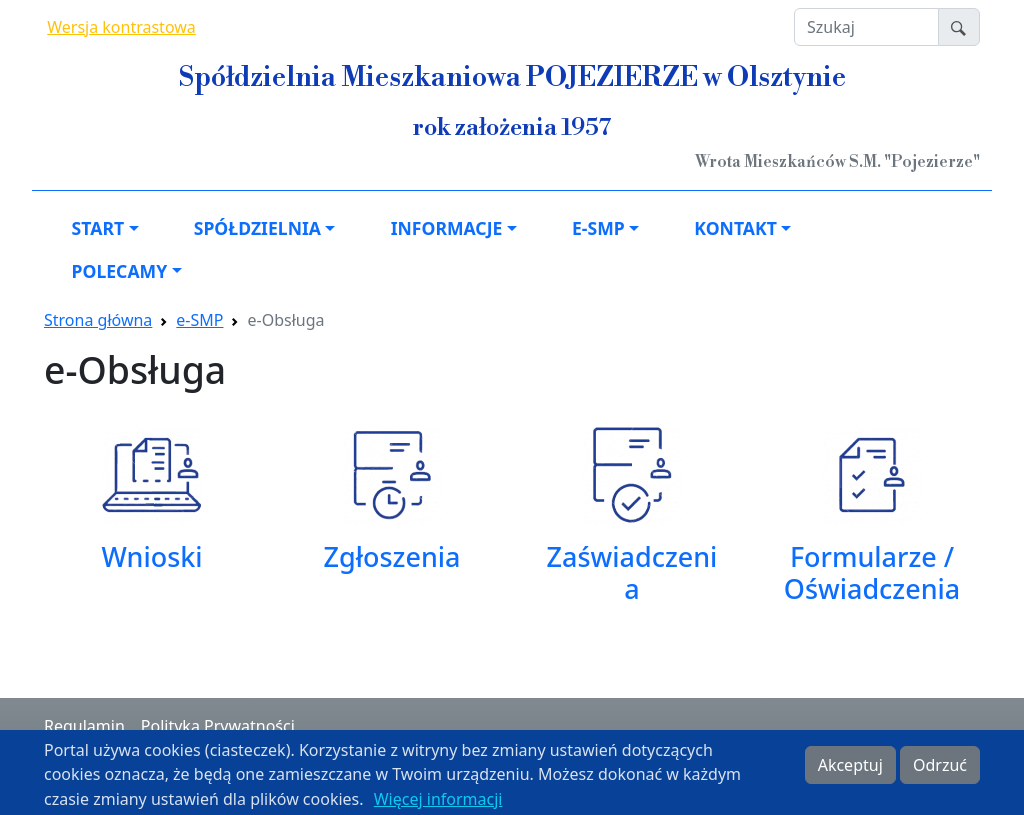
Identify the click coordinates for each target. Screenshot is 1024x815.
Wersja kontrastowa (121, 27)
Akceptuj (850, 771)
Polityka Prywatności (218, 726)
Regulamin (84, 726)
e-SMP (598, 228)
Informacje (447, 228)
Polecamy (120, 271)
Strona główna (98, 320)
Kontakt (735, 228)
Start (98, 228)
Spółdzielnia (257, 228)
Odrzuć (940, 771)
